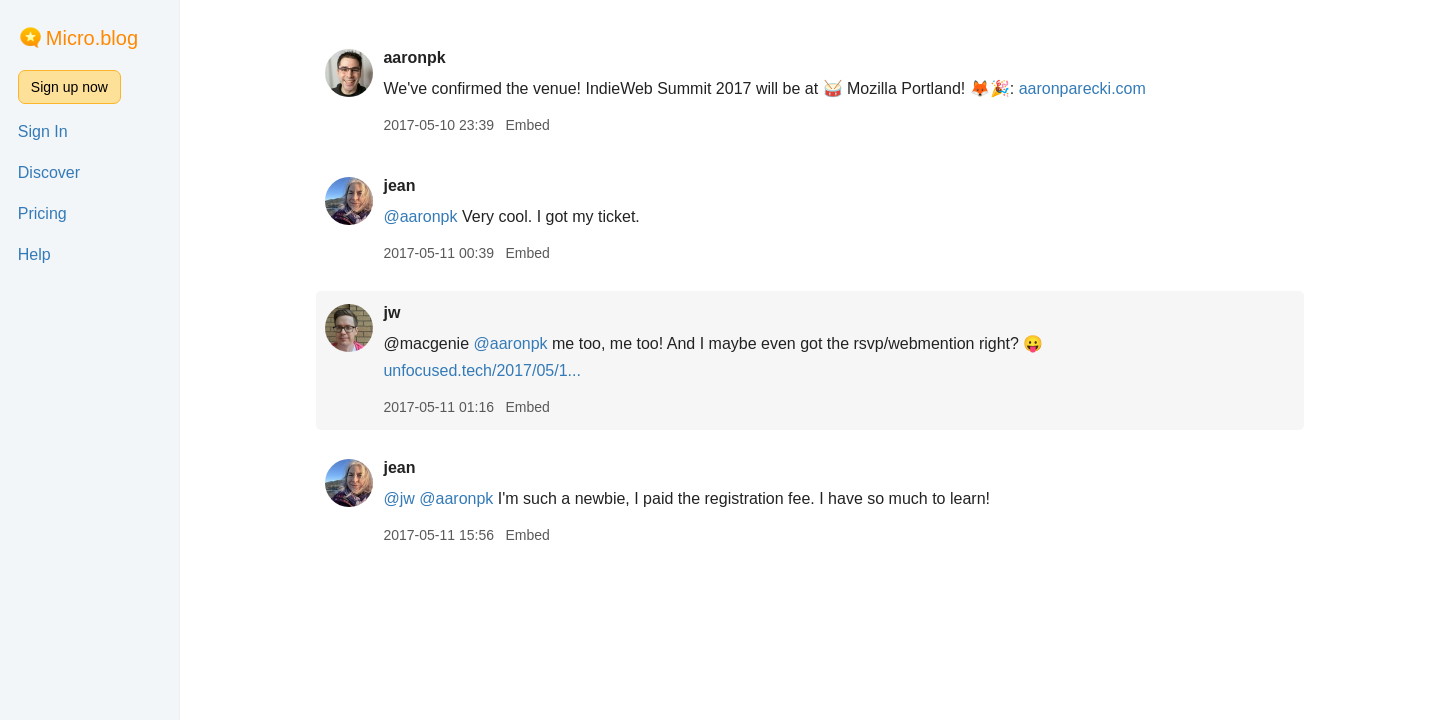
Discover (49, 172)
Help (34, 254)
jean (399, 185)
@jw (398, 498)
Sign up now (69, 87)
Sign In (43, 131)
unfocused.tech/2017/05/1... (481, 370)
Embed (527, 125)
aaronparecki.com (1082, 88)
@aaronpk (420, 216)
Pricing (42, 213)
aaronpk (414, 57)
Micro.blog (92, 38)
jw (391, 312)
